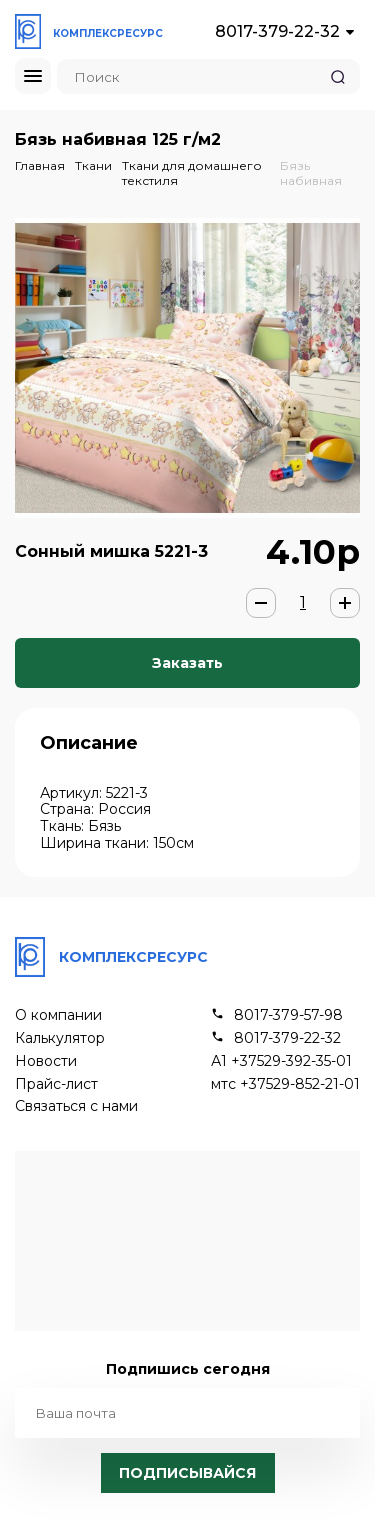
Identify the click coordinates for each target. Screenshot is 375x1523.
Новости (46, 1061)
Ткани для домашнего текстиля (192, 172)
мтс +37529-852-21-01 (285, 1084)
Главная (40, 165)
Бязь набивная (311, 172)
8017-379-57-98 (288, 1015)
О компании (58, 1015)
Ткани (93, 165)
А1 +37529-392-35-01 (281, 1061)
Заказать (187, 663)
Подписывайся (187, 1473)
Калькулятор (60, 1038)
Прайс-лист (56, 1084)
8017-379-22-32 (277, 31)
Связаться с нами (76, 1106)
